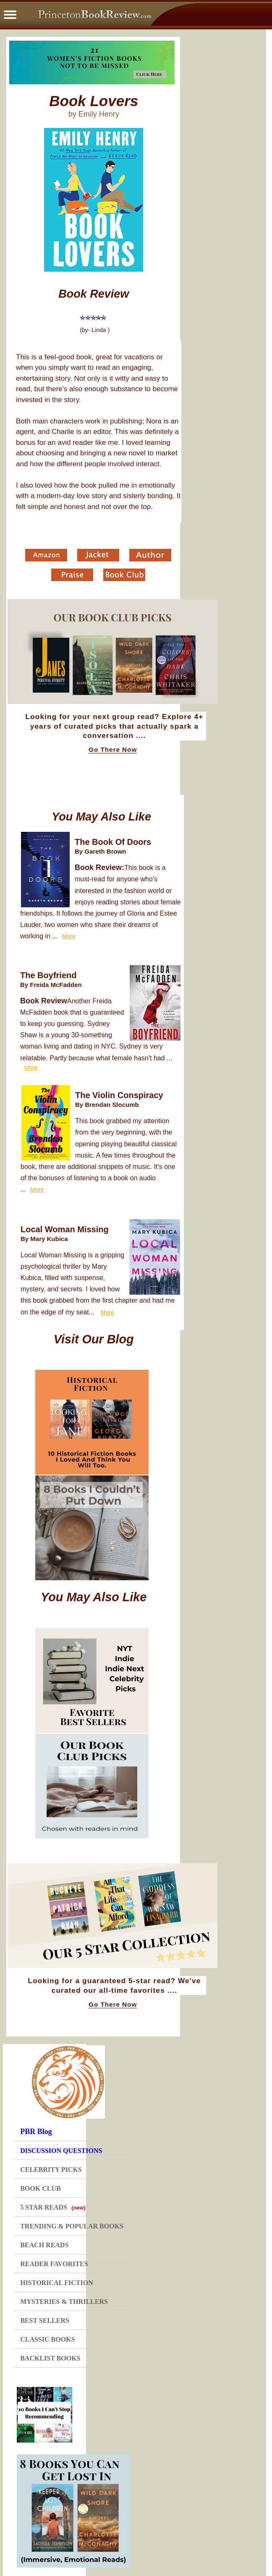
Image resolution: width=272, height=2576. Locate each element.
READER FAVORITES (54, 2263)
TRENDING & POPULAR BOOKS (71, 2226)
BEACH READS (44, 2245)
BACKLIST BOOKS (50, 2358)
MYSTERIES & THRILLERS (64, 2301)
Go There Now (113, 749)
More (69, 936)
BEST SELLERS (44, 2320)
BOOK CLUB (40, 2188)
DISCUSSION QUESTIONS (61, 2150)
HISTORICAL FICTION (56, 2282)
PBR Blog (36, 2131)
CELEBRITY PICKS (51, 2169)
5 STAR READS (53, 2207)
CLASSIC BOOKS (47, 2339)
